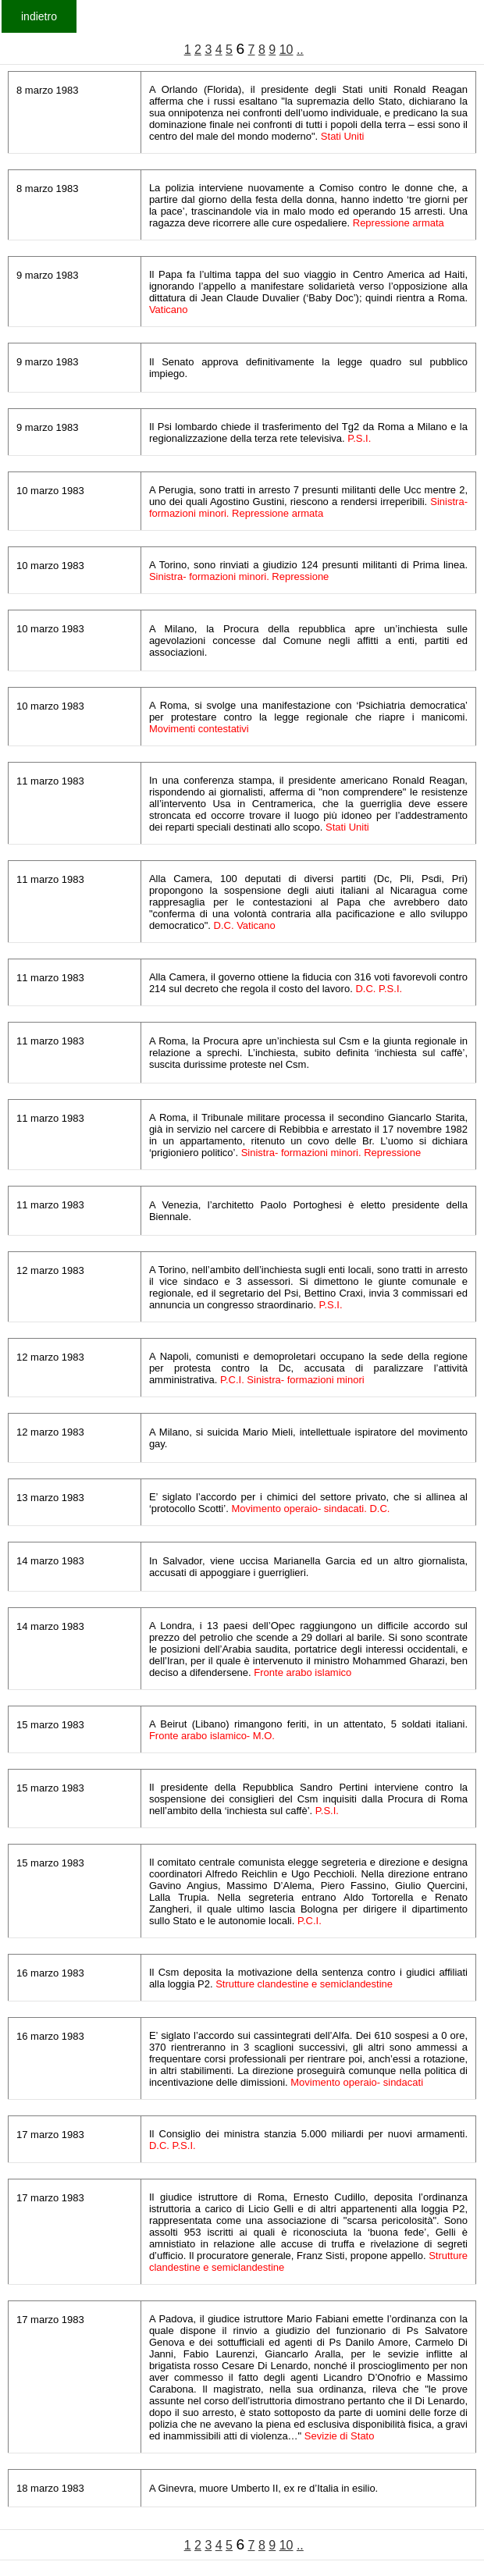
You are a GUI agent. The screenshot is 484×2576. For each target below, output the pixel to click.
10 (286, 49)
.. (300, 49)
